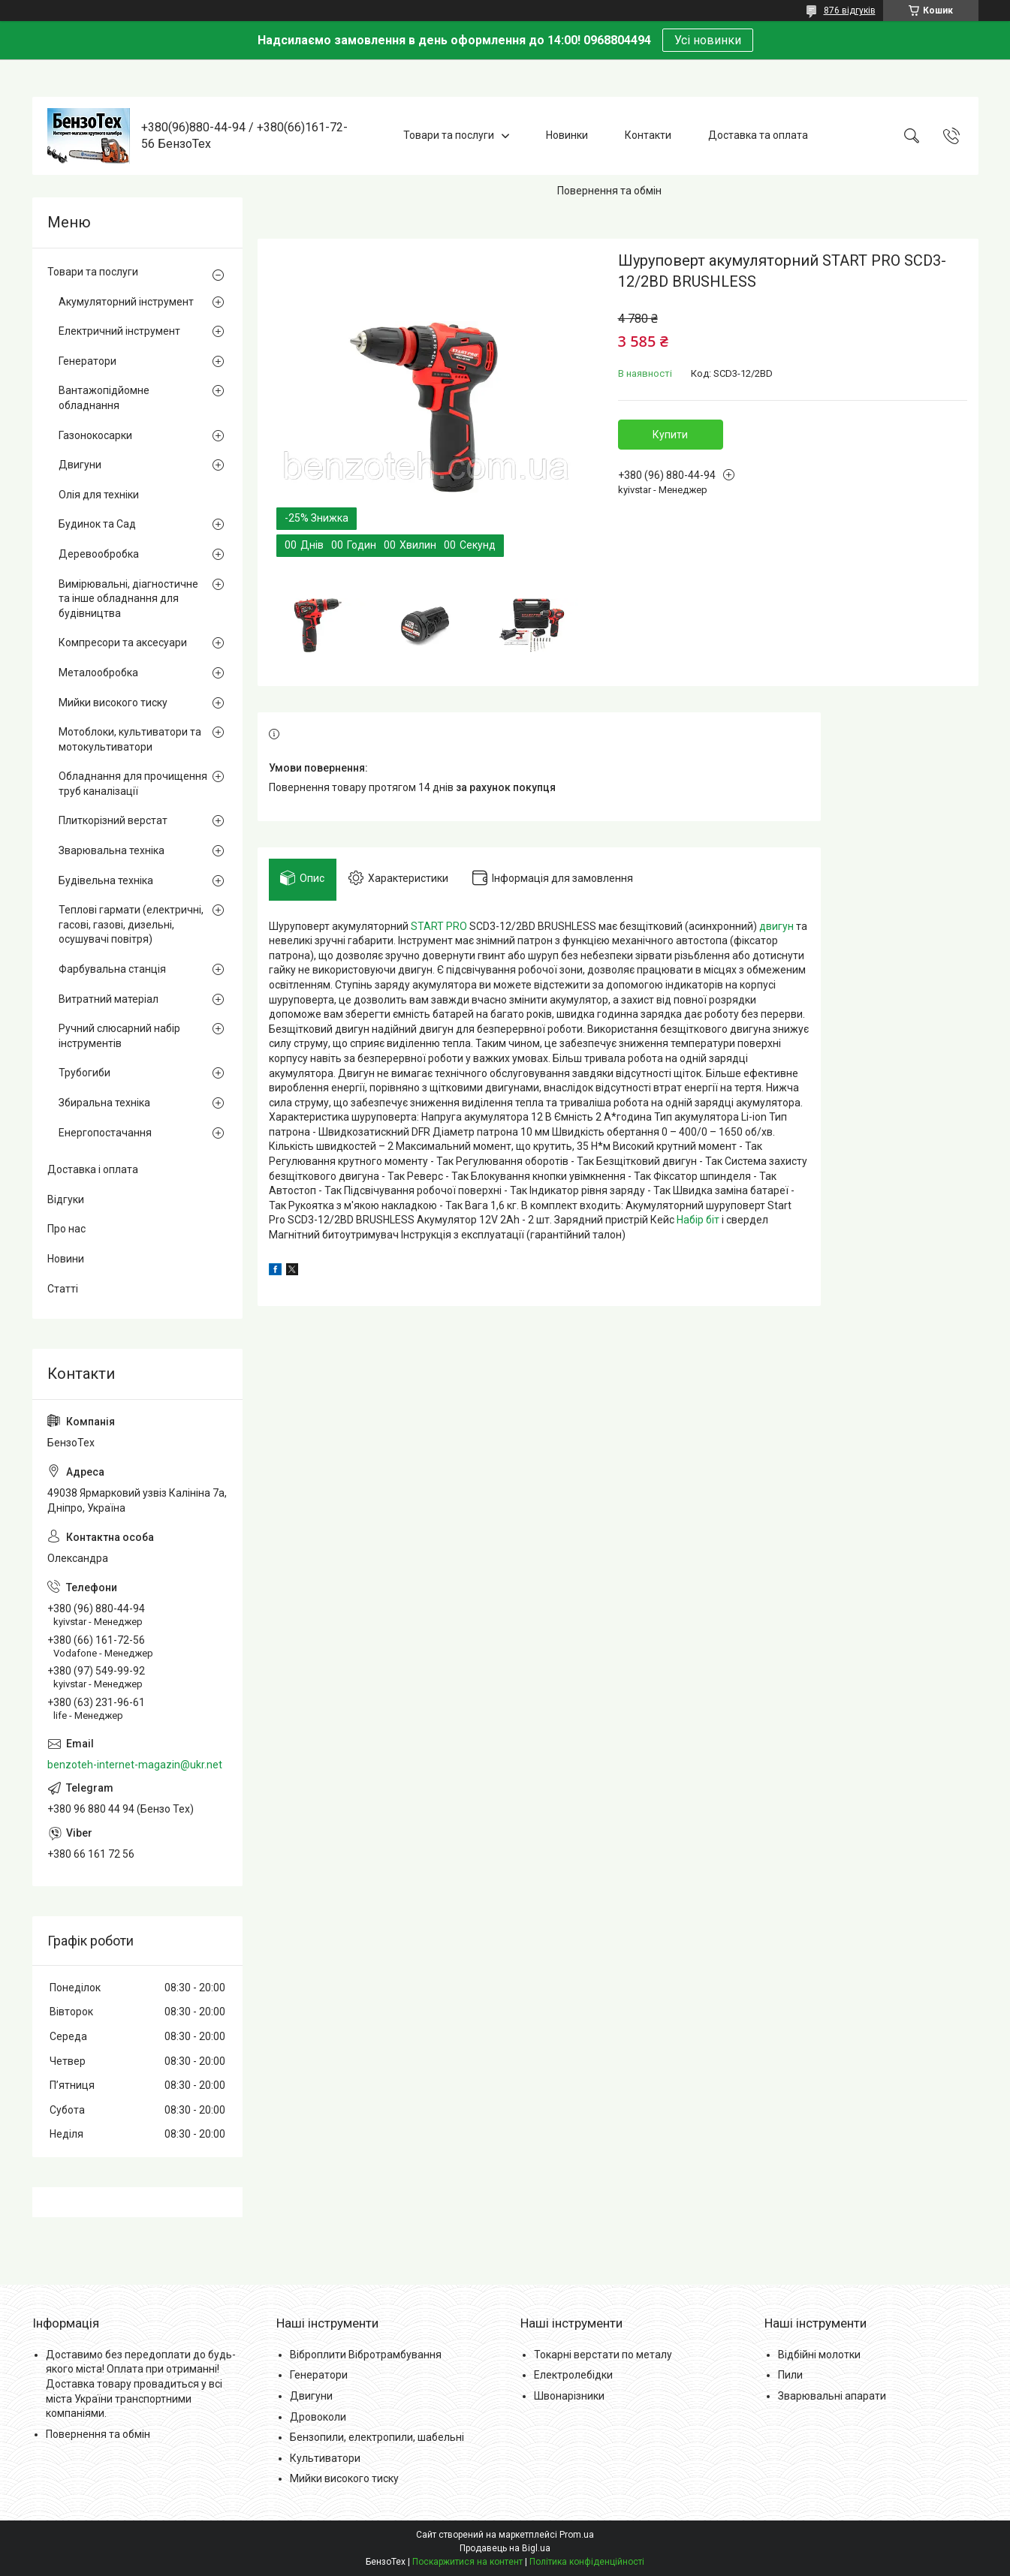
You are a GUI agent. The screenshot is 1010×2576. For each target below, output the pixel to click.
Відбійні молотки (819, 2355)
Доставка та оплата (758, 135)
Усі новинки (707, 40)
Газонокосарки (95, 435)
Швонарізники (569, 2396)
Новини (65, 1259)
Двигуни (80, 465)
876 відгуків (850, 10)
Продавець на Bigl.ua (505, 2548)
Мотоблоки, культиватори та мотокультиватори (130, 739)
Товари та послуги (448, 135)
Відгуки (65, 1199)
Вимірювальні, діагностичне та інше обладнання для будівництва (128, 598)
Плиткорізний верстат (113, 820)
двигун (776, 932)
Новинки (567, 135)
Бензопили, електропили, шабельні (377, 2437)
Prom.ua (576, 2534)
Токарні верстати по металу (603, 2355)
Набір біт (698, 1226)
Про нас (66, 1229)
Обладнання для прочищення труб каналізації (133, 783)
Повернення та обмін (609, 191)
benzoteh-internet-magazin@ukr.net (134, 1765)
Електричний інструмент (119, 331)
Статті (62, 1289)
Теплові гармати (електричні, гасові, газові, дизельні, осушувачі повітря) (131, 924)
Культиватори (325, 2458)
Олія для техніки (99, 495)
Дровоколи (318, 2417)
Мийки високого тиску (113, 703)
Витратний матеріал (108, 999)
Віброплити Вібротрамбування (366, 2355)
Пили (790, 2375)
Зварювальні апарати (832, 2396)
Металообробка (98, 673)
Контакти (648, 135)
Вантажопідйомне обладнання (104, 397)
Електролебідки (573, 2375)
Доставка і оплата (92, 1169)
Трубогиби (84, 1073)
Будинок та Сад (97, 524)
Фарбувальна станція (112, 969)
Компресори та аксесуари (123, 642)
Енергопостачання (105, 1133)
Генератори (87, 361)
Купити (670, 435)
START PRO (439, 932)
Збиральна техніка (104, 1103)
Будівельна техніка (106, 880)
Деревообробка (99, 554)
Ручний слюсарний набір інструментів (119, 1035)
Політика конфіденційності (586, 2561)
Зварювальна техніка (111, 850)
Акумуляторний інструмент (126, 302)
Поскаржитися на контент (467, 2561)
